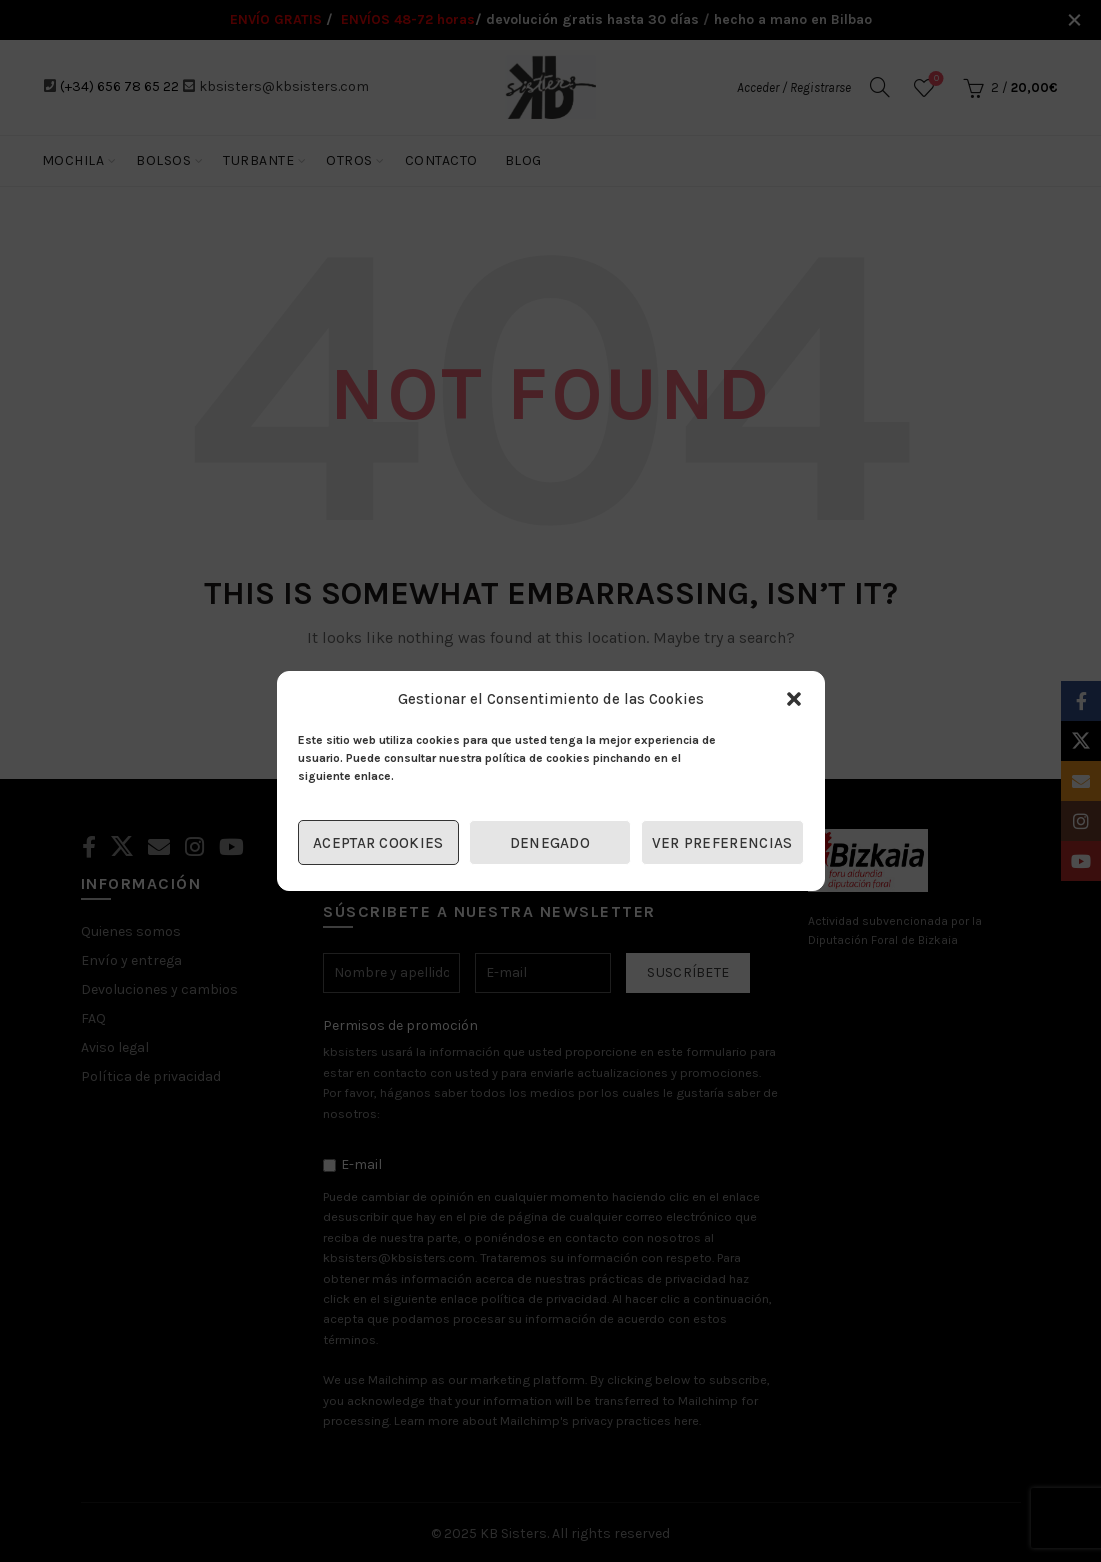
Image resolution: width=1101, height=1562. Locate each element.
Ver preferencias (722, 843)
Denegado (550, 843)
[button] (794, 699)
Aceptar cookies (378, 843)
